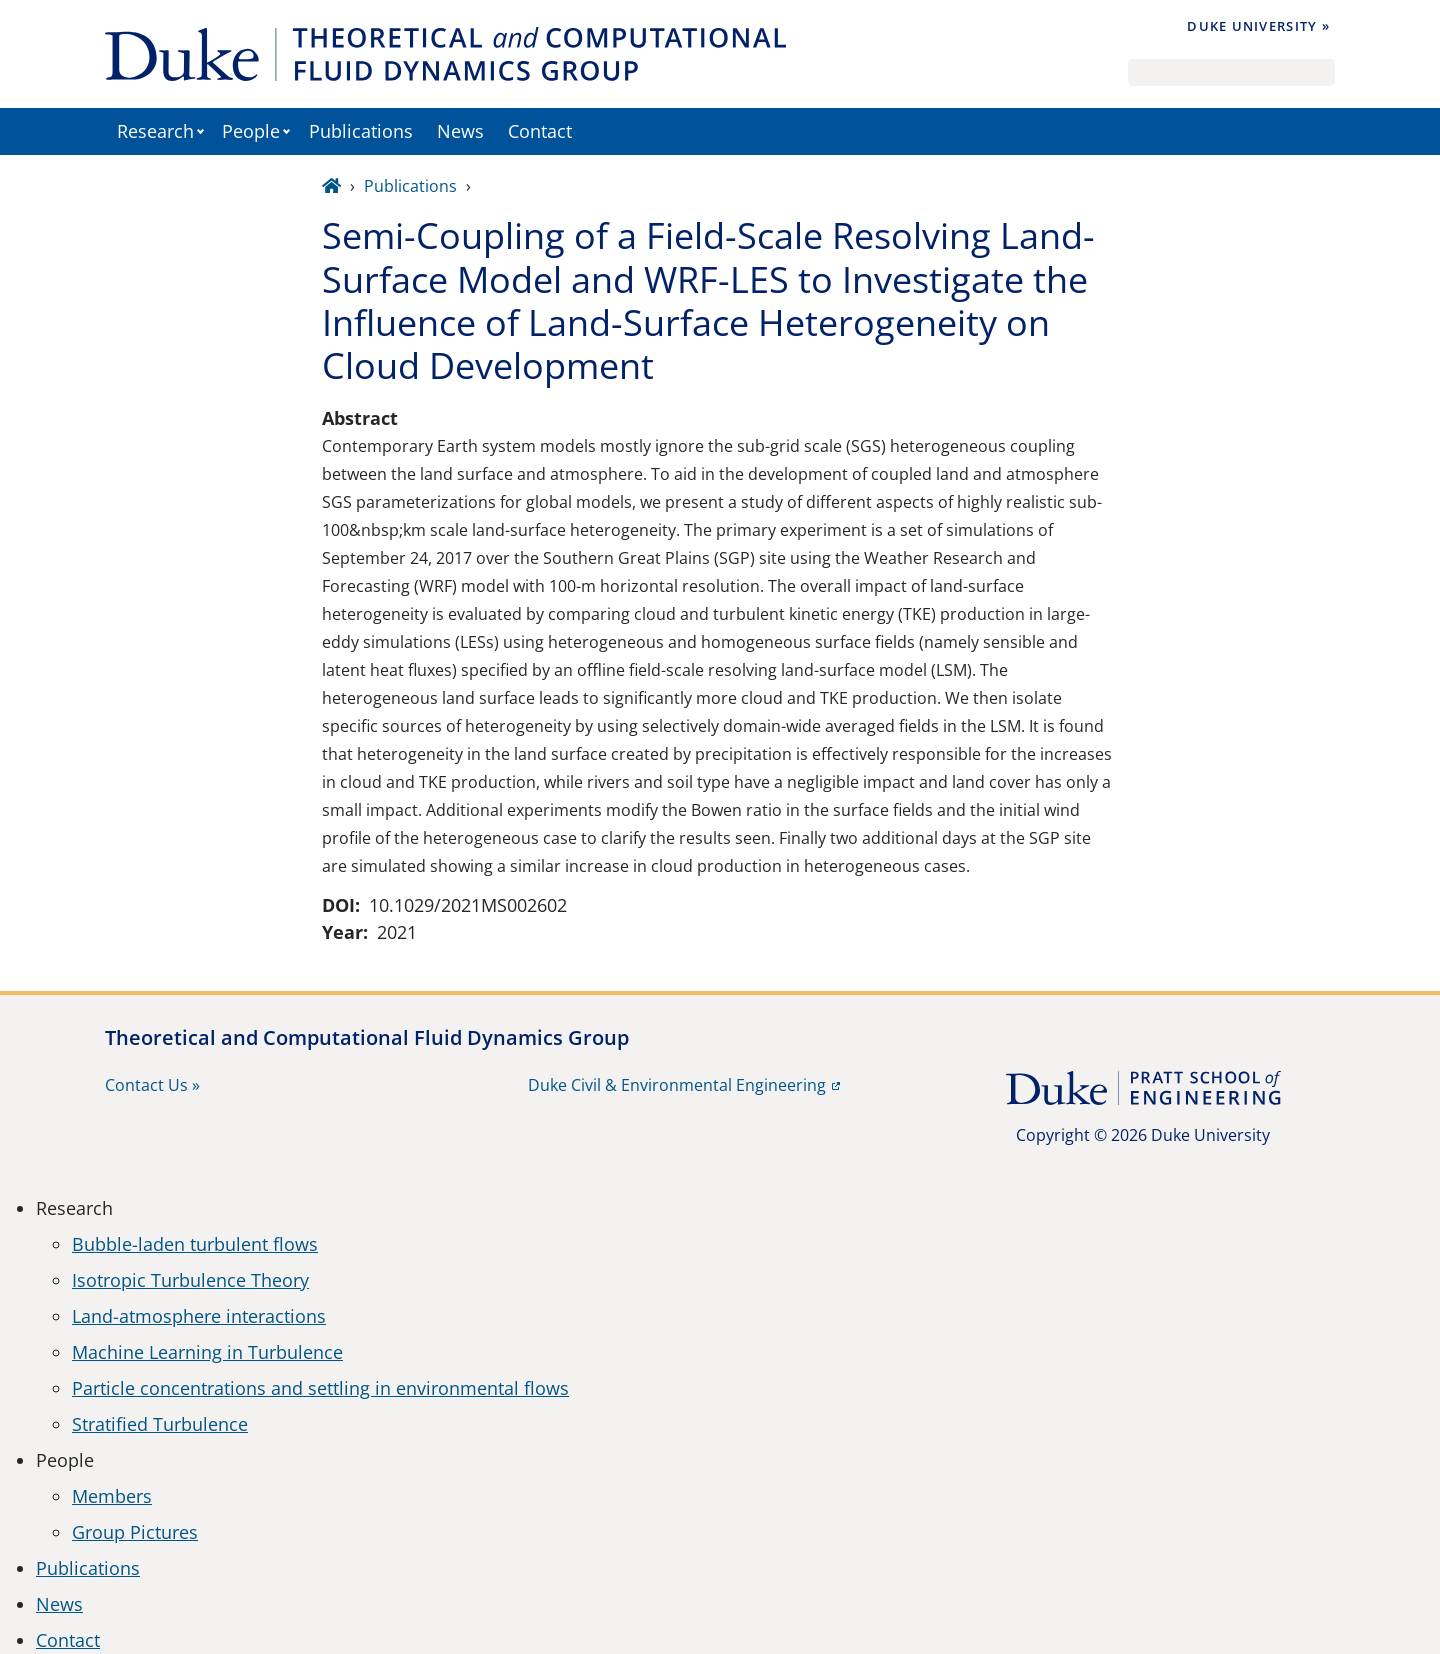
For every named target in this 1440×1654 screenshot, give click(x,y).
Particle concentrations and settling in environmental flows (320, 1388)
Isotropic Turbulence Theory (190, 1280)
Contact (540, 131)
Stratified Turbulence (160, 1424)
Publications (361, 131)
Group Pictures (135, 1532)
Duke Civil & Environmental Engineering (677, 1085)
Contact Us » (152, 1085)
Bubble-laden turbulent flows (195, 1244)
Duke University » (1258, 26)
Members (112, 1496)
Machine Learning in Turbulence (207, 1352)
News (460, 131)
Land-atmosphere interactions (199, 1316)
